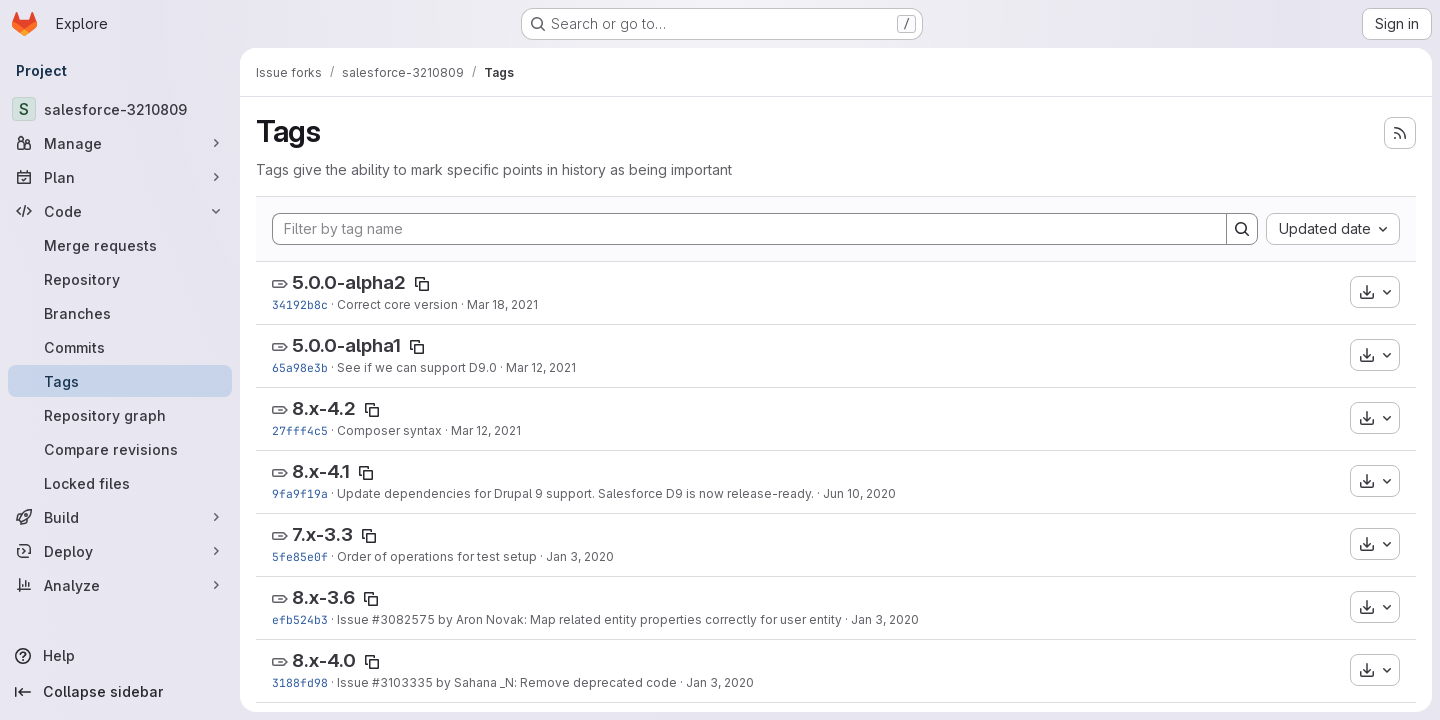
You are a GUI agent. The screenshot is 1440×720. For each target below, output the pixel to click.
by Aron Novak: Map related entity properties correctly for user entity (638, 619)
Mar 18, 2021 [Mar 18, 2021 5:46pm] (502, 304)
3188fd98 (300, 682)
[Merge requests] (120, 245)
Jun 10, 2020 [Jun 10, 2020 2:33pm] (859, 493)
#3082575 (403, 619)
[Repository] (120, 279)
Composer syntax (389, 430)
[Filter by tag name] (749, 229)
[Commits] (120, 347)
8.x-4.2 (324, 408)
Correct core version (397, 304)
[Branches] (120, 313)
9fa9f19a (300, 493)
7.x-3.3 (322, 534)
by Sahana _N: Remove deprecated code (555, 682)
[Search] (1242, 229)
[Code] (120, 211)
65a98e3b (300, 367)
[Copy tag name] (422, 284)
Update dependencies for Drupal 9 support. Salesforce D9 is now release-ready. (575, 493)
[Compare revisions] (120, 449)
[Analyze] (120, 585)
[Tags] (120, 381)
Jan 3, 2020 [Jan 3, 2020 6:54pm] (720, 682)
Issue (354, 619)
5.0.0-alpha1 (346, 345)
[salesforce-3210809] (120, 109)
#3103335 (402, 682)
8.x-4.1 (321, 471)
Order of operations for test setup (437, 556)
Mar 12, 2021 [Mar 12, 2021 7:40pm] (541, 367)
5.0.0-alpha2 (349, 282)
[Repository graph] (120, 415)
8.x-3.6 (323, 597)
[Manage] (120, 143)
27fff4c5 (300, 430)
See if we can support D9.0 (417, 367)
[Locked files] (120, 483)
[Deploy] (120, 551)
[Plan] (120, 177)
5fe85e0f (300, 556)
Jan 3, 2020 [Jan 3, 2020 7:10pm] (885, 619)
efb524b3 (300, 619)
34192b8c (300, 304)
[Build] (120, 517)
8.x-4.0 (324, 660)
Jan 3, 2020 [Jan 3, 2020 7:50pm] (580, 556)
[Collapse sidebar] (120, 692)
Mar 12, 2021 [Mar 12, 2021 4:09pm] (486, 430)
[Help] (120, 656)
